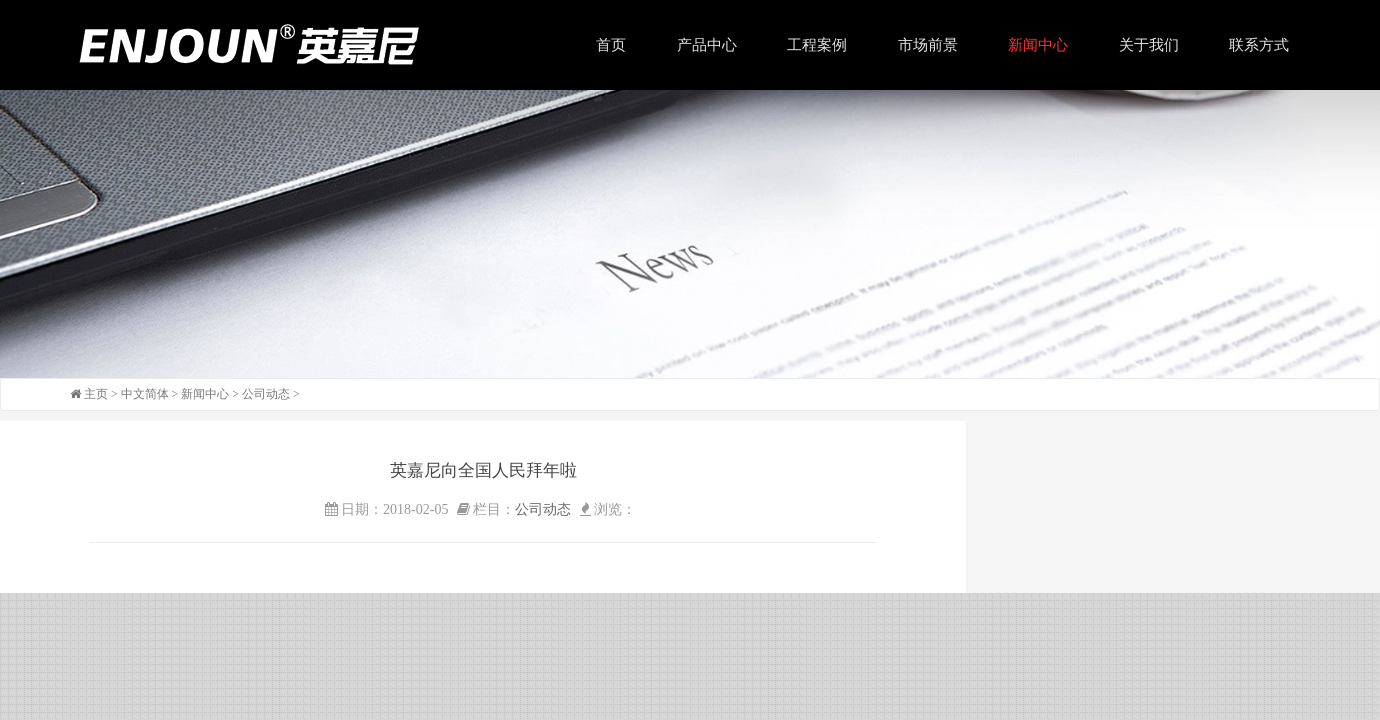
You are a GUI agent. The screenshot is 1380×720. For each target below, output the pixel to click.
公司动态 (266, 394)
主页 (96, 394)
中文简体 (145, 394)
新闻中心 (205, 394)
